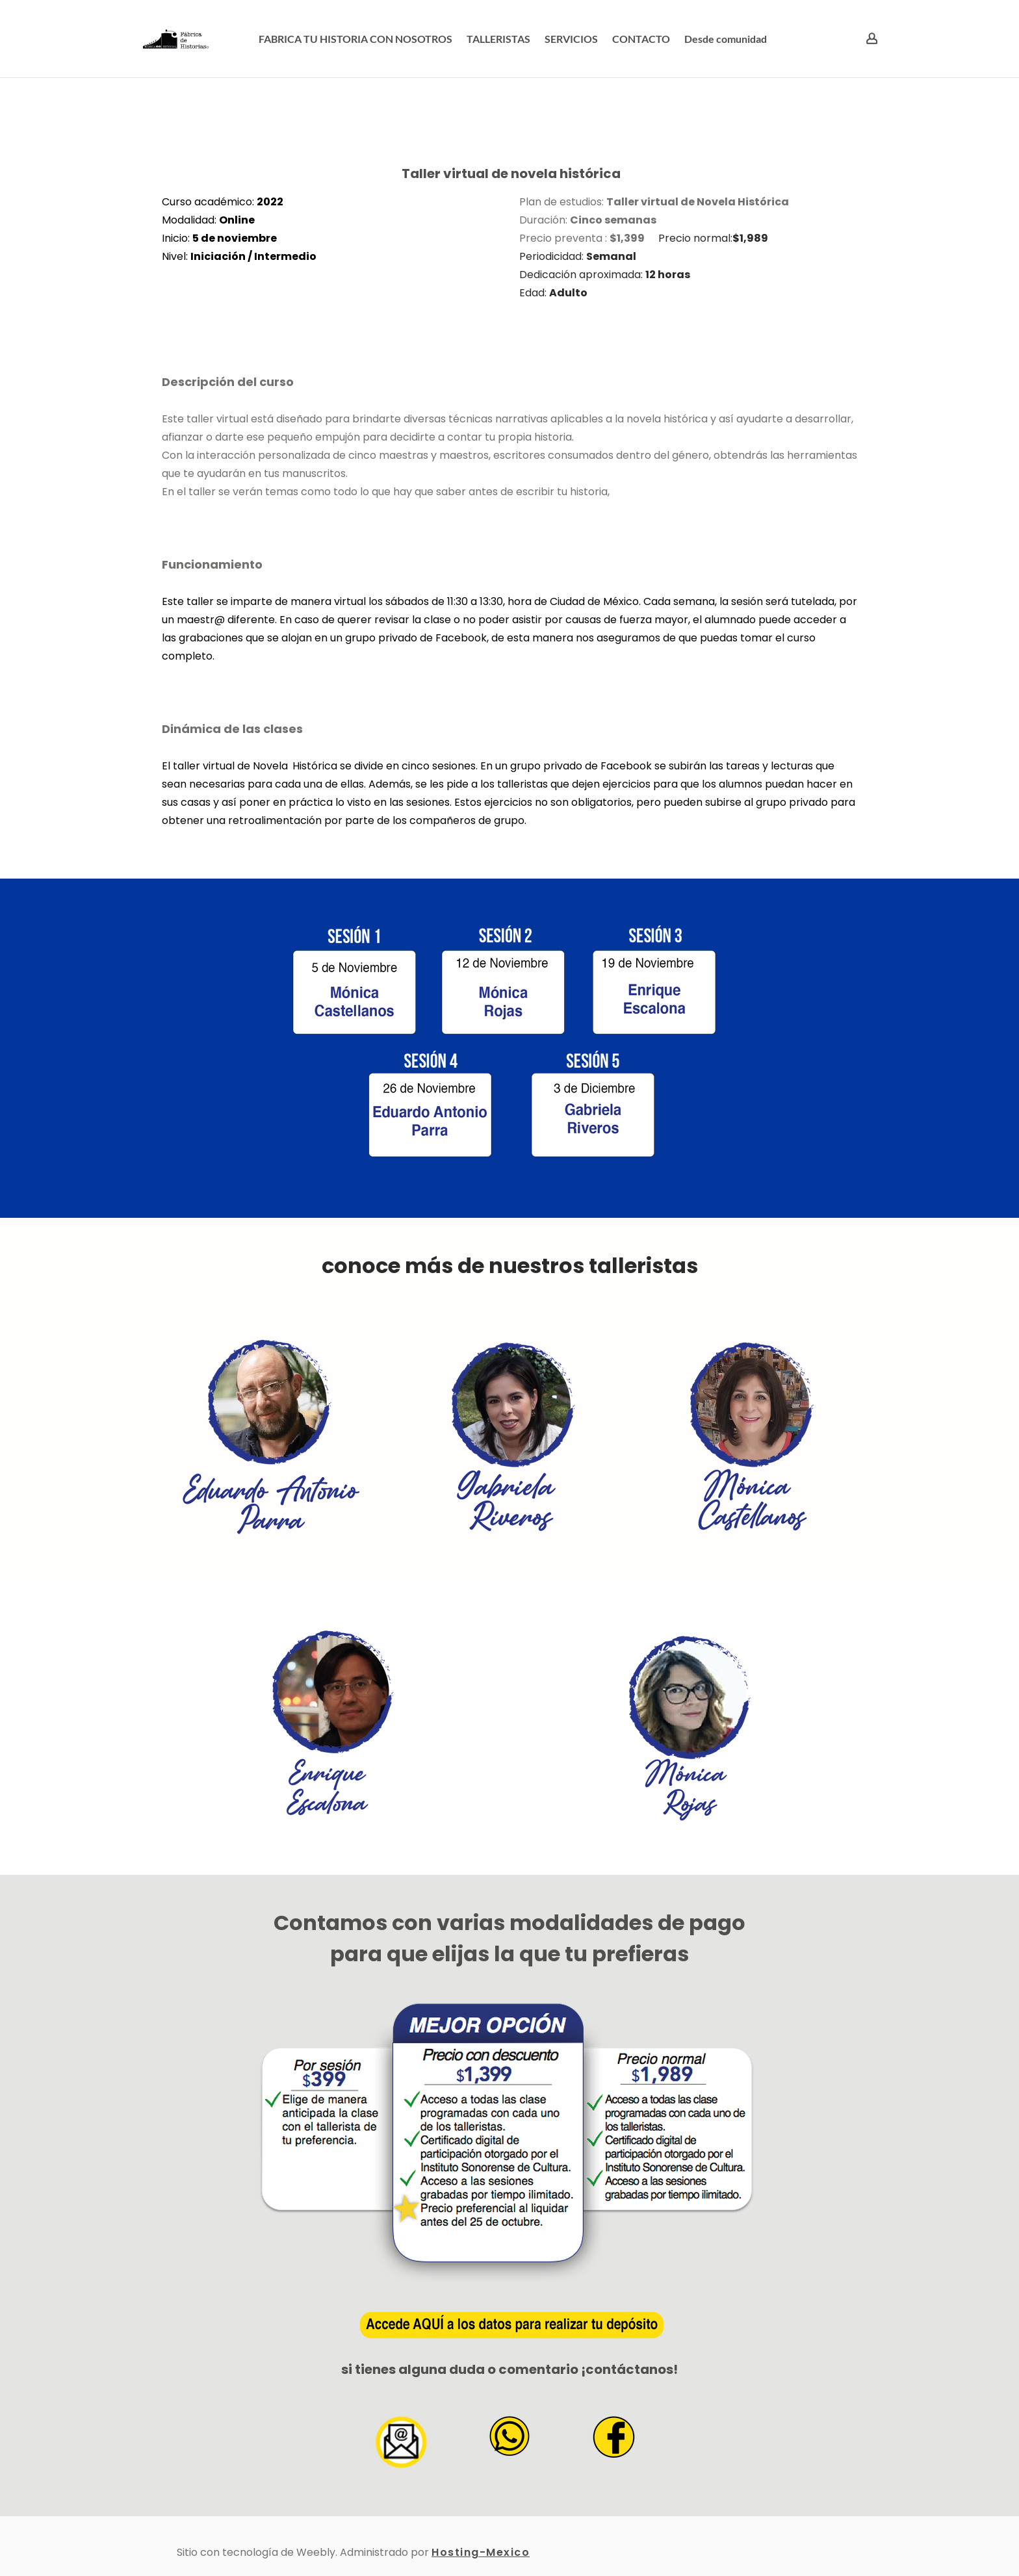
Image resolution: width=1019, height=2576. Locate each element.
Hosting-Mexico (481, 2552)
